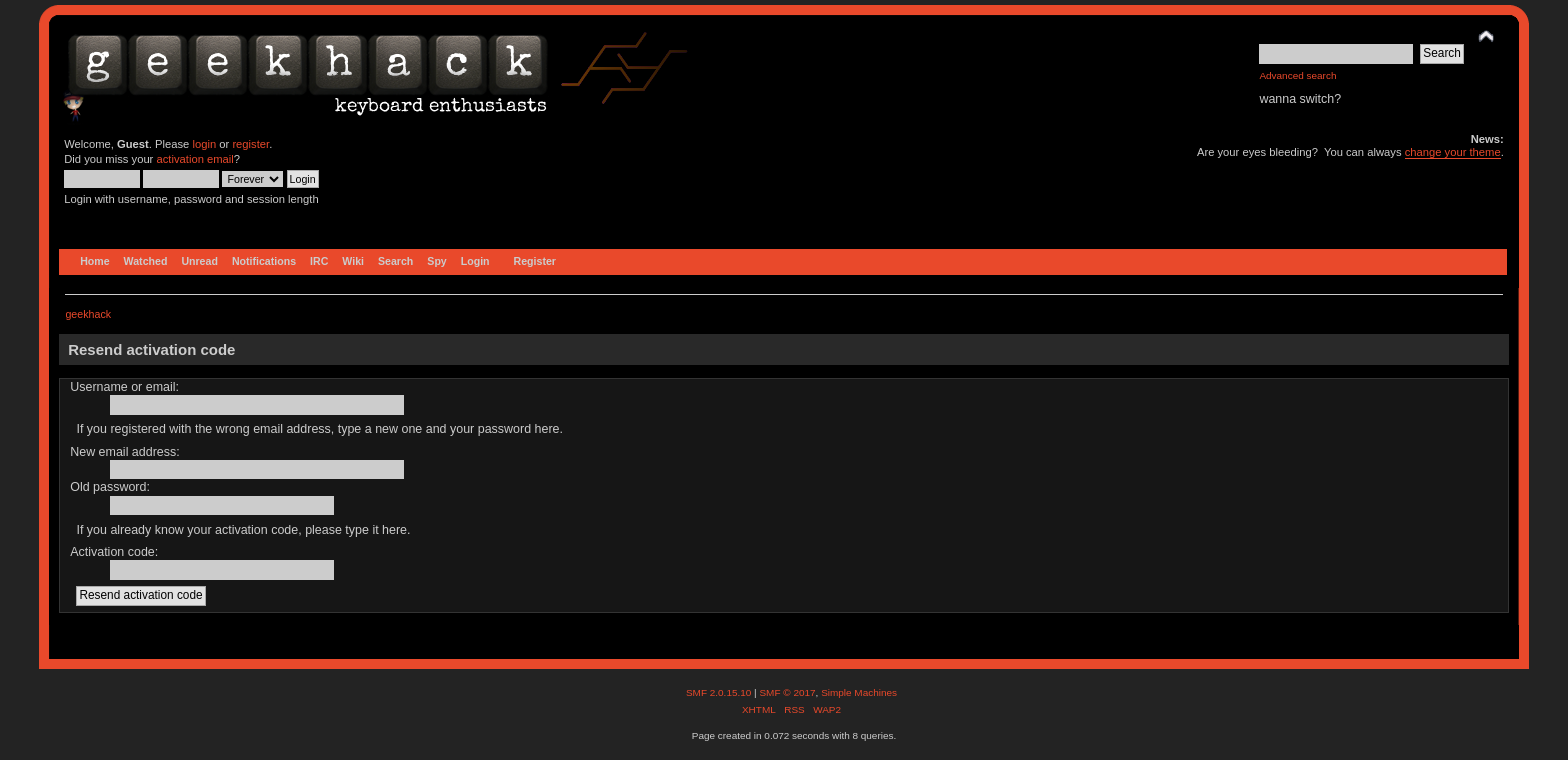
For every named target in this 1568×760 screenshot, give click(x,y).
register (250, 144)
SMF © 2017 (787, 692)
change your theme (1453, 152)
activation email (194, 159)
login (204, 144)
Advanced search (1297, 75)
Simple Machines (859, 692)
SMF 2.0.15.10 (720, 692)
